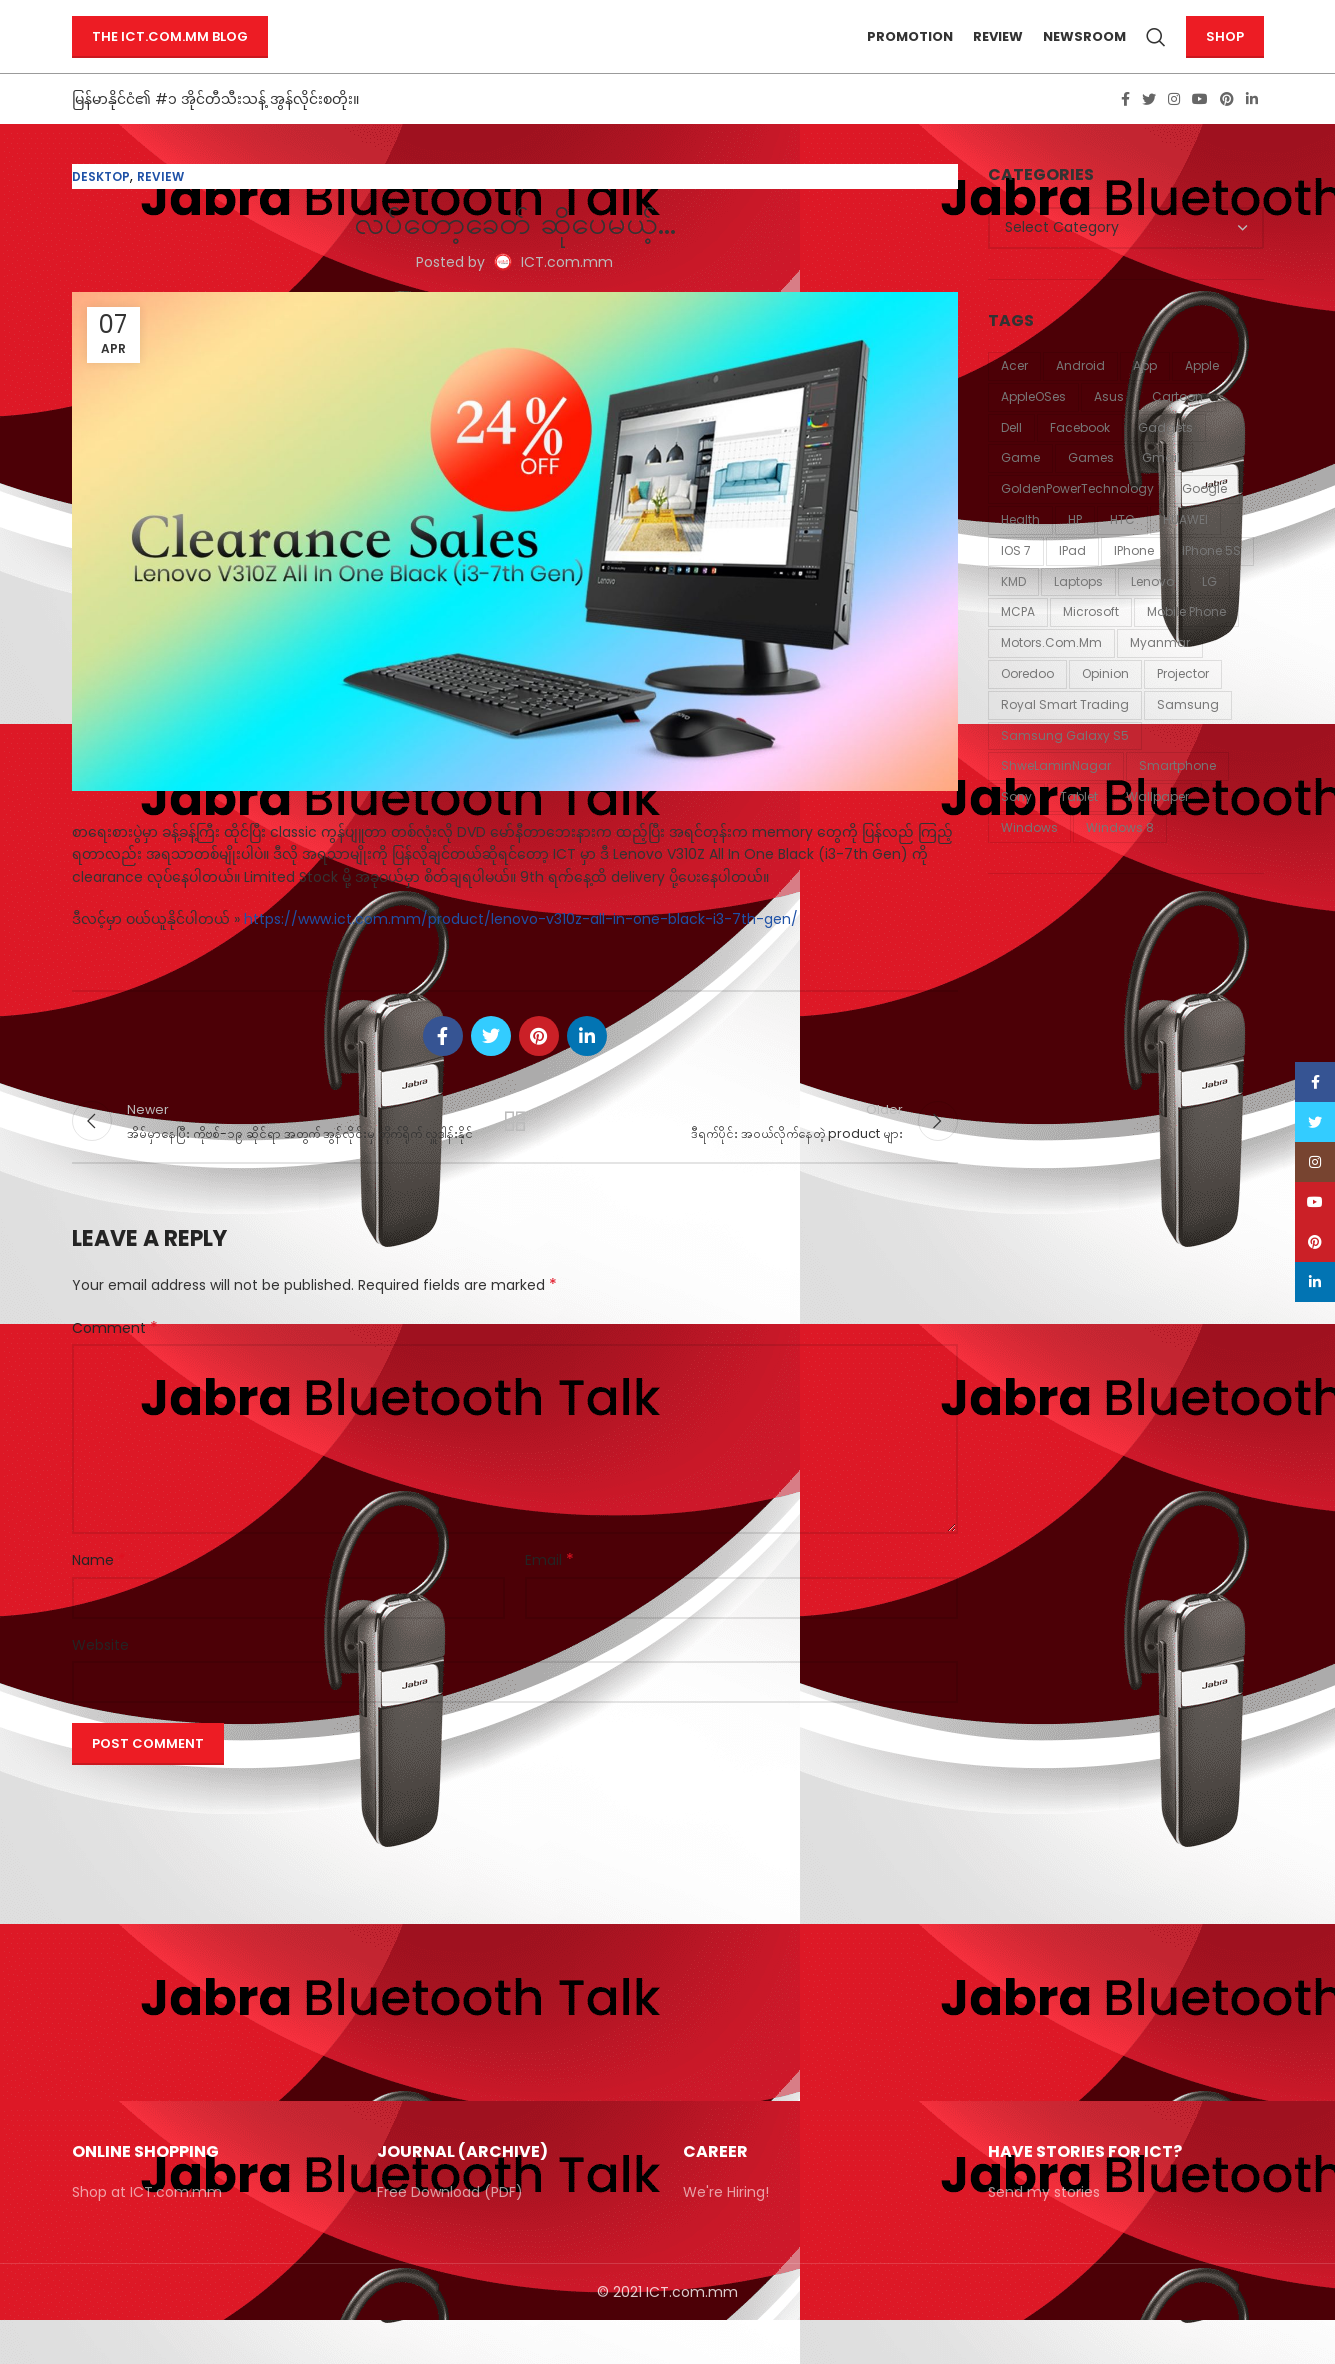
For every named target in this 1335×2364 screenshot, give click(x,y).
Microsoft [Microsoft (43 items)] (1091, 643)
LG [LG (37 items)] (1209, 612)
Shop (1225, 52)
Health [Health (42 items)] (1020, 551)
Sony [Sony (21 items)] (1016, 828)
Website (100, 1688)
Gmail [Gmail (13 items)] (1161, 489)
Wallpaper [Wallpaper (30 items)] (1157, 828)
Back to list (515, 1159)
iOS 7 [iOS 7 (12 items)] (1016, 582)
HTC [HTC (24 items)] (1122, 551)
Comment (115, 1371)
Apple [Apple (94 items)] (1202, 397)
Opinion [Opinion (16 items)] (1105, 705)
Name (99, 1604)
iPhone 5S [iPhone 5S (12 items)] (1211, 582)
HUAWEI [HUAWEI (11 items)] (1185, 551)
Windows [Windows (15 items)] (1029, 859)
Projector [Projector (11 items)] (1183, 705)
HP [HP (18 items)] (1075, 551)
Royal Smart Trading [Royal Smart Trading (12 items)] (1065, 736)
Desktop (101, 208)
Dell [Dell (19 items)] (1011, 458)
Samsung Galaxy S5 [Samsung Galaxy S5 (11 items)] (1065, 766)
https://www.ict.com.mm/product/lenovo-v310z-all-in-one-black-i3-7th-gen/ (519, 951)
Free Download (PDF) (450, 2236)
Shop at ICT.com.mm (147, 2236)
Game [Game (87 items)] (1020, 489)
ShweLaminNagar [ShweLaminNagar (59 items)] (1056, 797)
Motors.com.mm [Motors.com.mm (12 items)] (1051, 674)
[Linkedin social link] (1252, 131)
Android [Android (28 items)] (1080, 397)
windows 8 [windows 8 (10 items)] (1120, 859)
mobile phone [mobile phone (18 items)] (1186, 643)
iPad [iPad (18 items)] (1072, 582)
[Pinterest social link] (1227, 131)
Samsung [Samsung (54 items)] (1188, 736)
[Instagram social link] (1174, 131)
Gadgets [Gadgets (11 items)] (1165, 458)
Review (160, 208)
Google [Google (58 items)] (1204, 520)
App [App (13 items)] (1145, 397)
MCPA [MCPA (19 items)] (1018, 643)
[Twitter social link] (1149, 131)
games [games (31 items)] (1091, 489)
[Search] (1156, 53)
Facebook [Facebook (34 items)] (1080, 458)
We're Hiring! (726, 2236)
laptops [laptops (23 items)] (1078, 612)
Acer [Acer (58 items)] (1014, 397)
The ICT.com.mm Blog (170, 52)
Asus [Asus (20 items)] (1109, 428)
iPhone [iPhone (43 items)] (1134, 582)
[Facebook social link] (1125, 131)
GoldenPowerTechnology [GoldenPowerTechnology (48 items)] (1077, 520)
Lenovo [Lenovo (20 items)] (1152, 612)
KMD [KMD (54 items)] (1013, 612)
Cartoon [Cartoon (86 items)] (1177, 428)
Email (549, 1604)
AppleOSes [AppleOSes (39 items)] (1033, 428)
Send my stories (1044, 2236)
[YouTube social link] (1200, 131)
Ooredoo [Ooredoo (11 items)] (1027, 705)
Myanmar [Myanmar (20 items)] (1160, 674)
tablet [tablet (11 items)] (1079, 828)
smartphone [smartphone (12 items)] (1177, 797)
